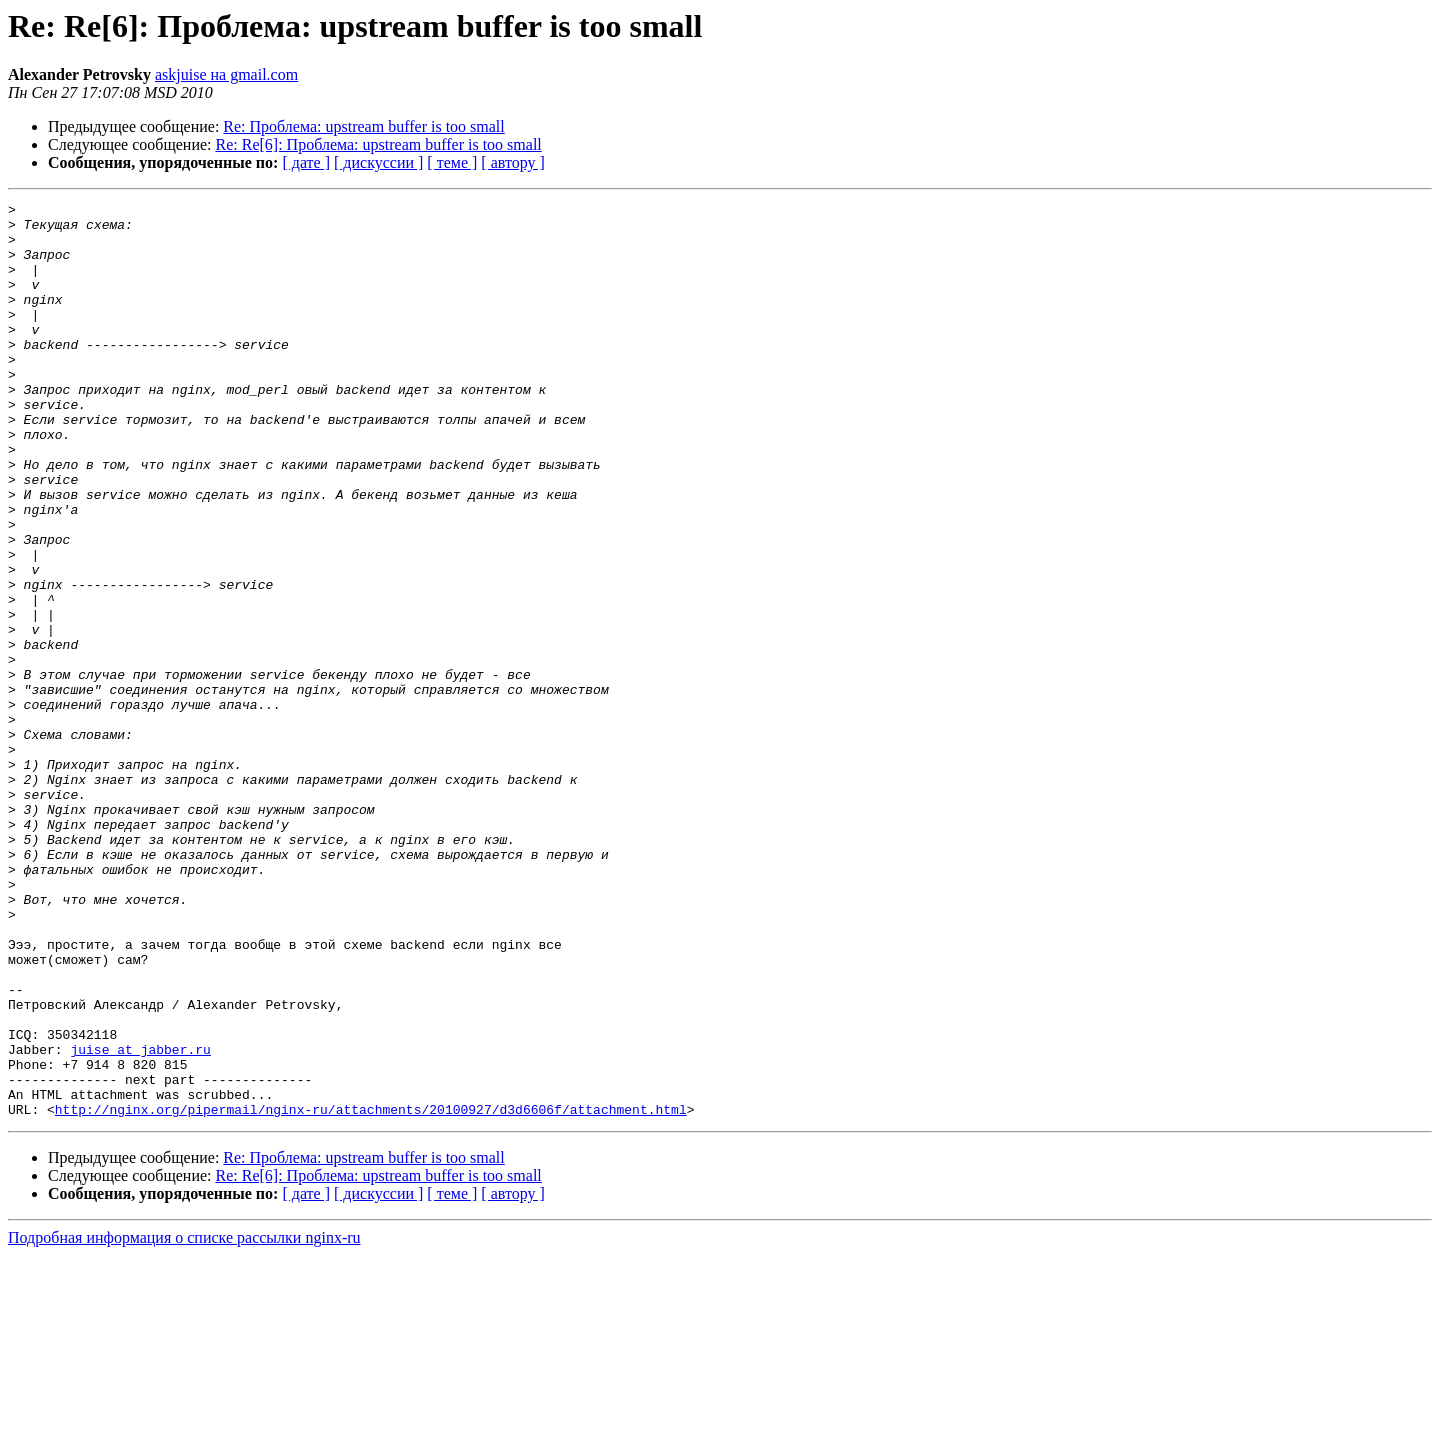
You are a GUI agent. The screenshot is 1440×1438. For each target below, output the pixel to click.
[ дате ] (306, 162)
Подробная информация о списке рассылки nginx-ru (184, 1420)
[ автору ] (512, 162)
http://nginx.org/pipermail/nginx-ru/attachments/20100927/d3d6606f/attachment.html (371, 1292)
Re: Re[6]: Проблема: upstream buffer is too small (379, 144)
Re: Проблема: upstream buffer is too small (363, 126)
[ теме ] (452, 162)
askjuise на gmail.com (226, 74)
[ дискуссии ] (378, 162)
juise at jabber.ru (140, 1220)
